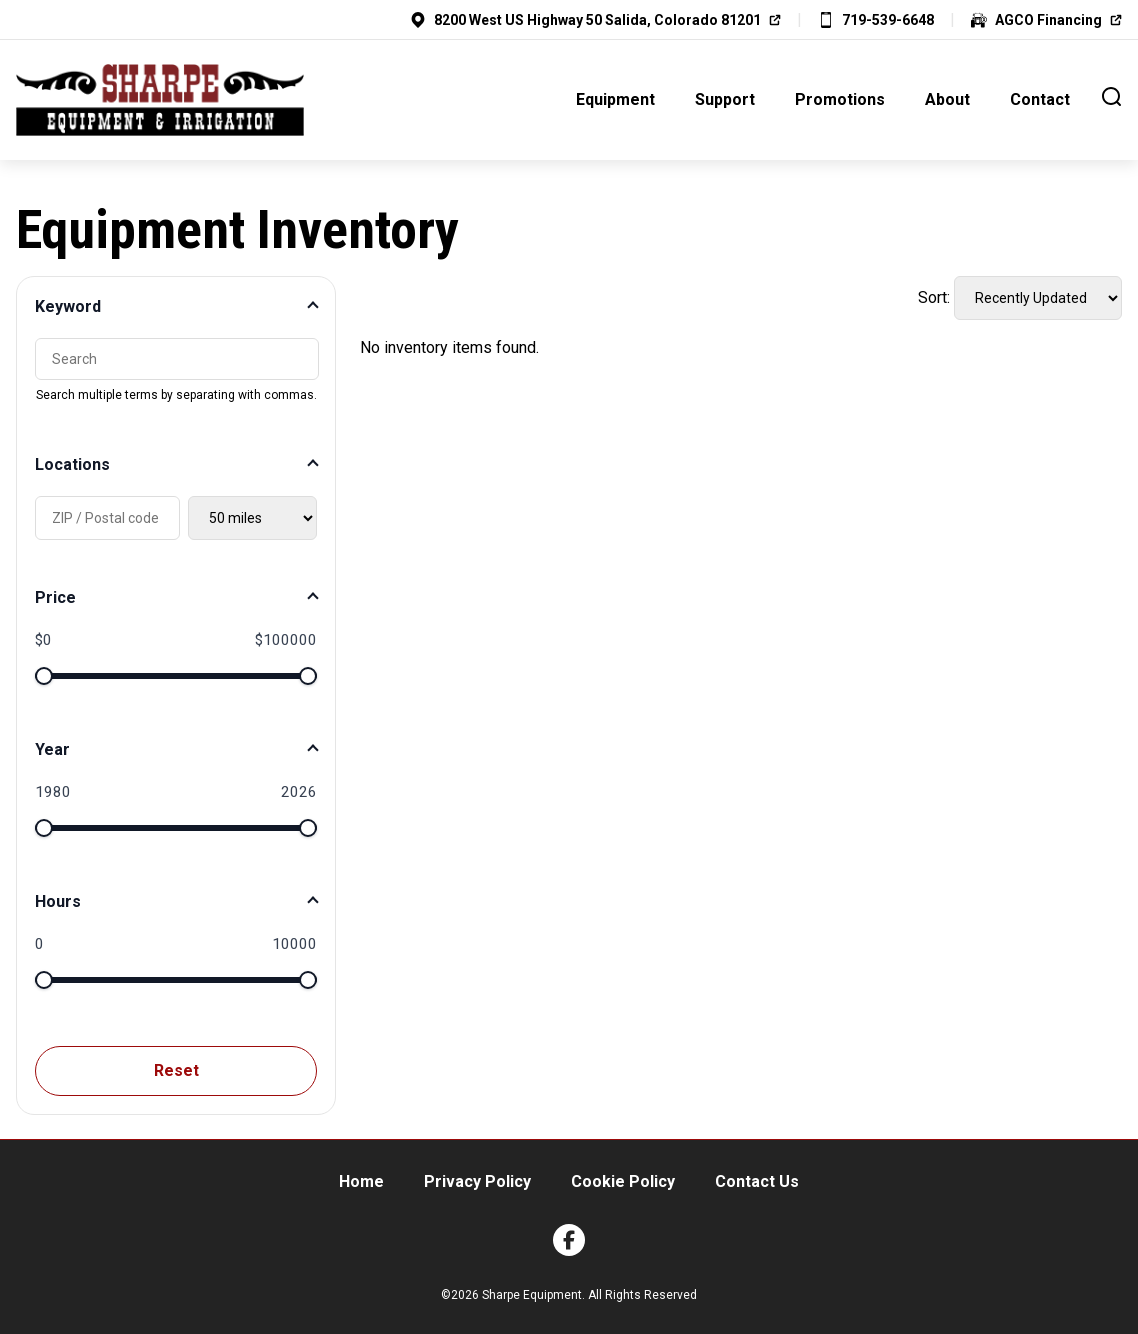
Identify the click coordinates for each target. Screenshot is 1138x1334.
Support (725, 99)
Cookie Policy (623, 1181)
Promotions (840, 99)
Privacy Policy (477, 1181)
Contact (1040, 99)
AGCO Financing (1048, 20)
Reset (176, 1070)
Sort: (934, 297)
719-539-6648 (888, 20)
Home (361, 1181)
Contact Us (757, 1181)
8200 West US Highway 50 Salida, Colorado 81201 (597, 20)
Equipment (615, 99)
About (947, 99)
